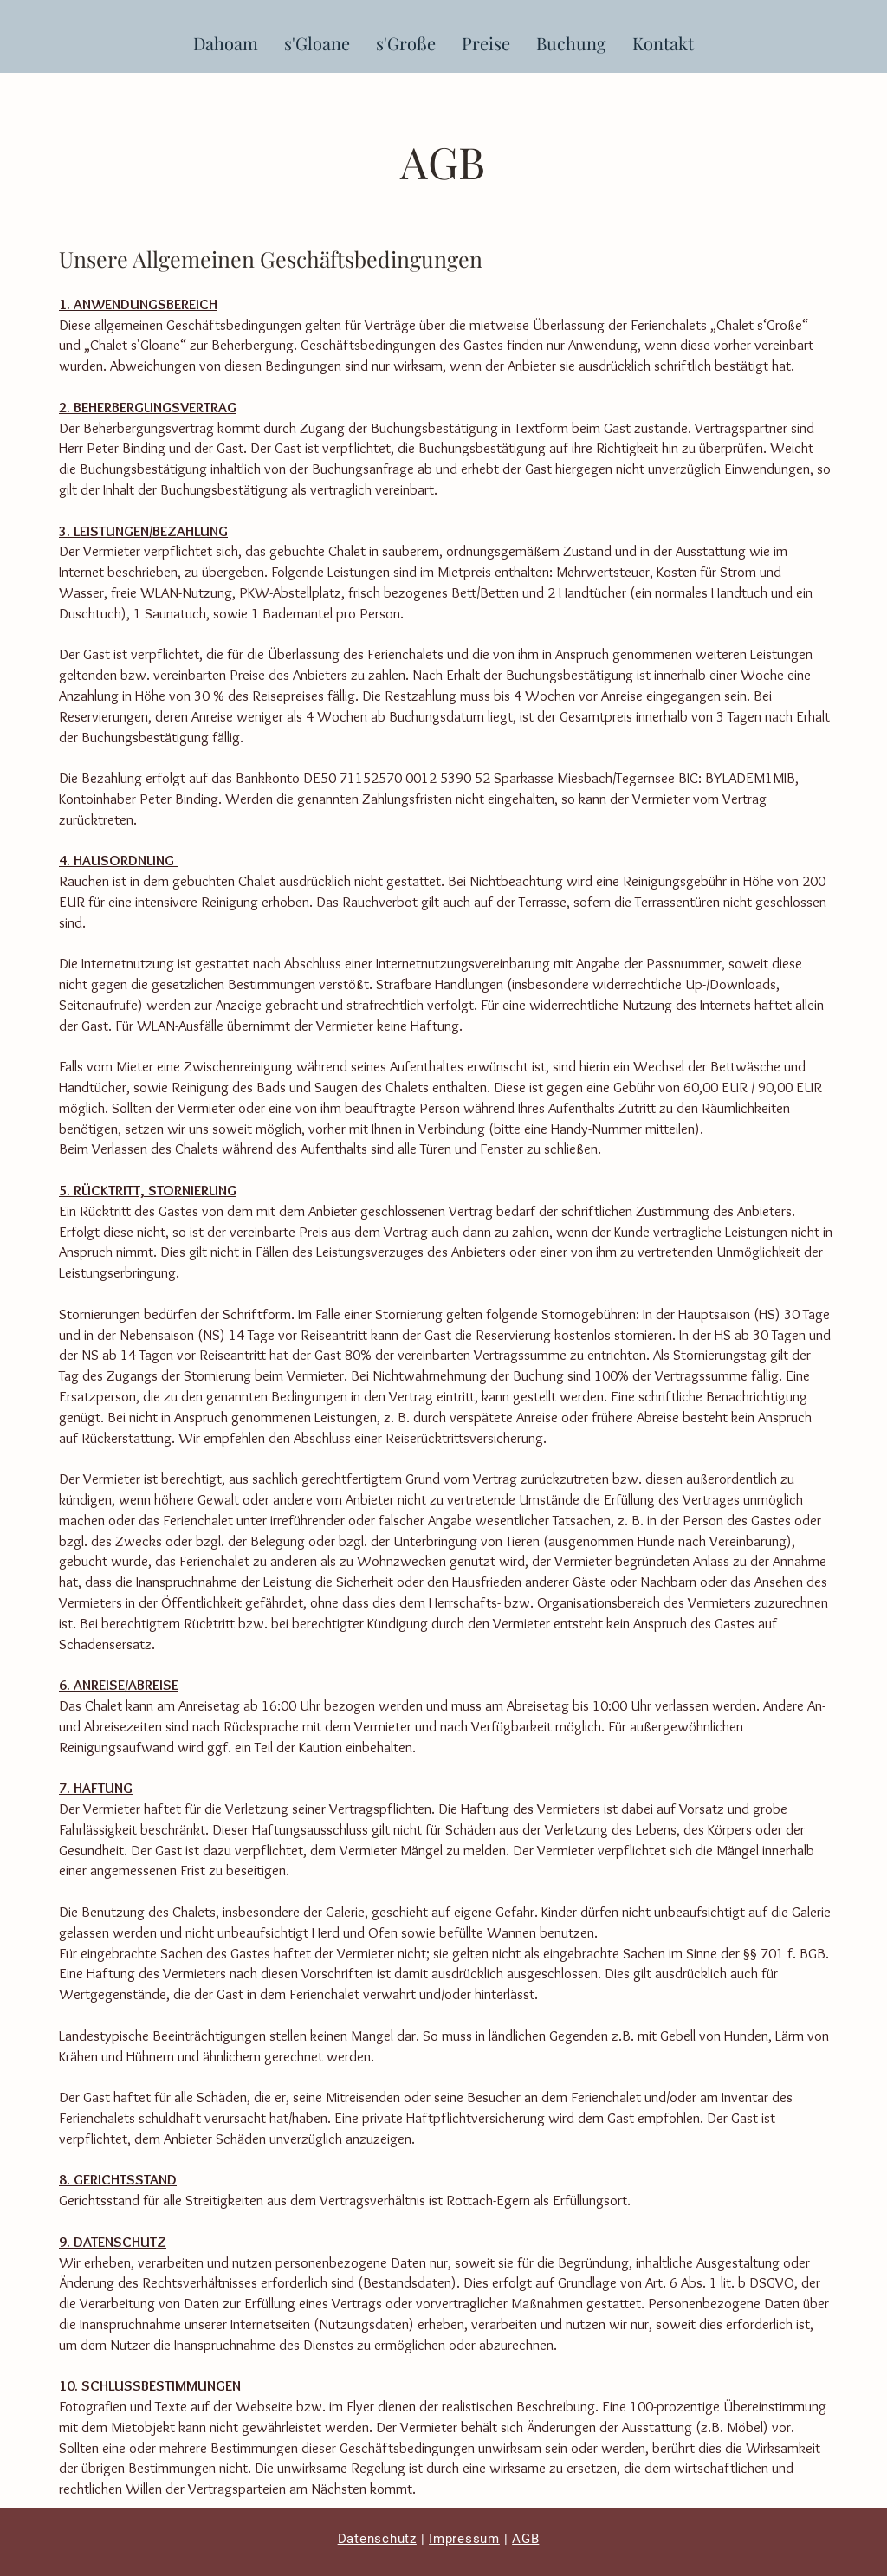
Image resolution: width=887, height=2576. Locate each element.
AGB (525, 2539)
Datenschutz (377, 2539)
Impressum (464, 2539)
